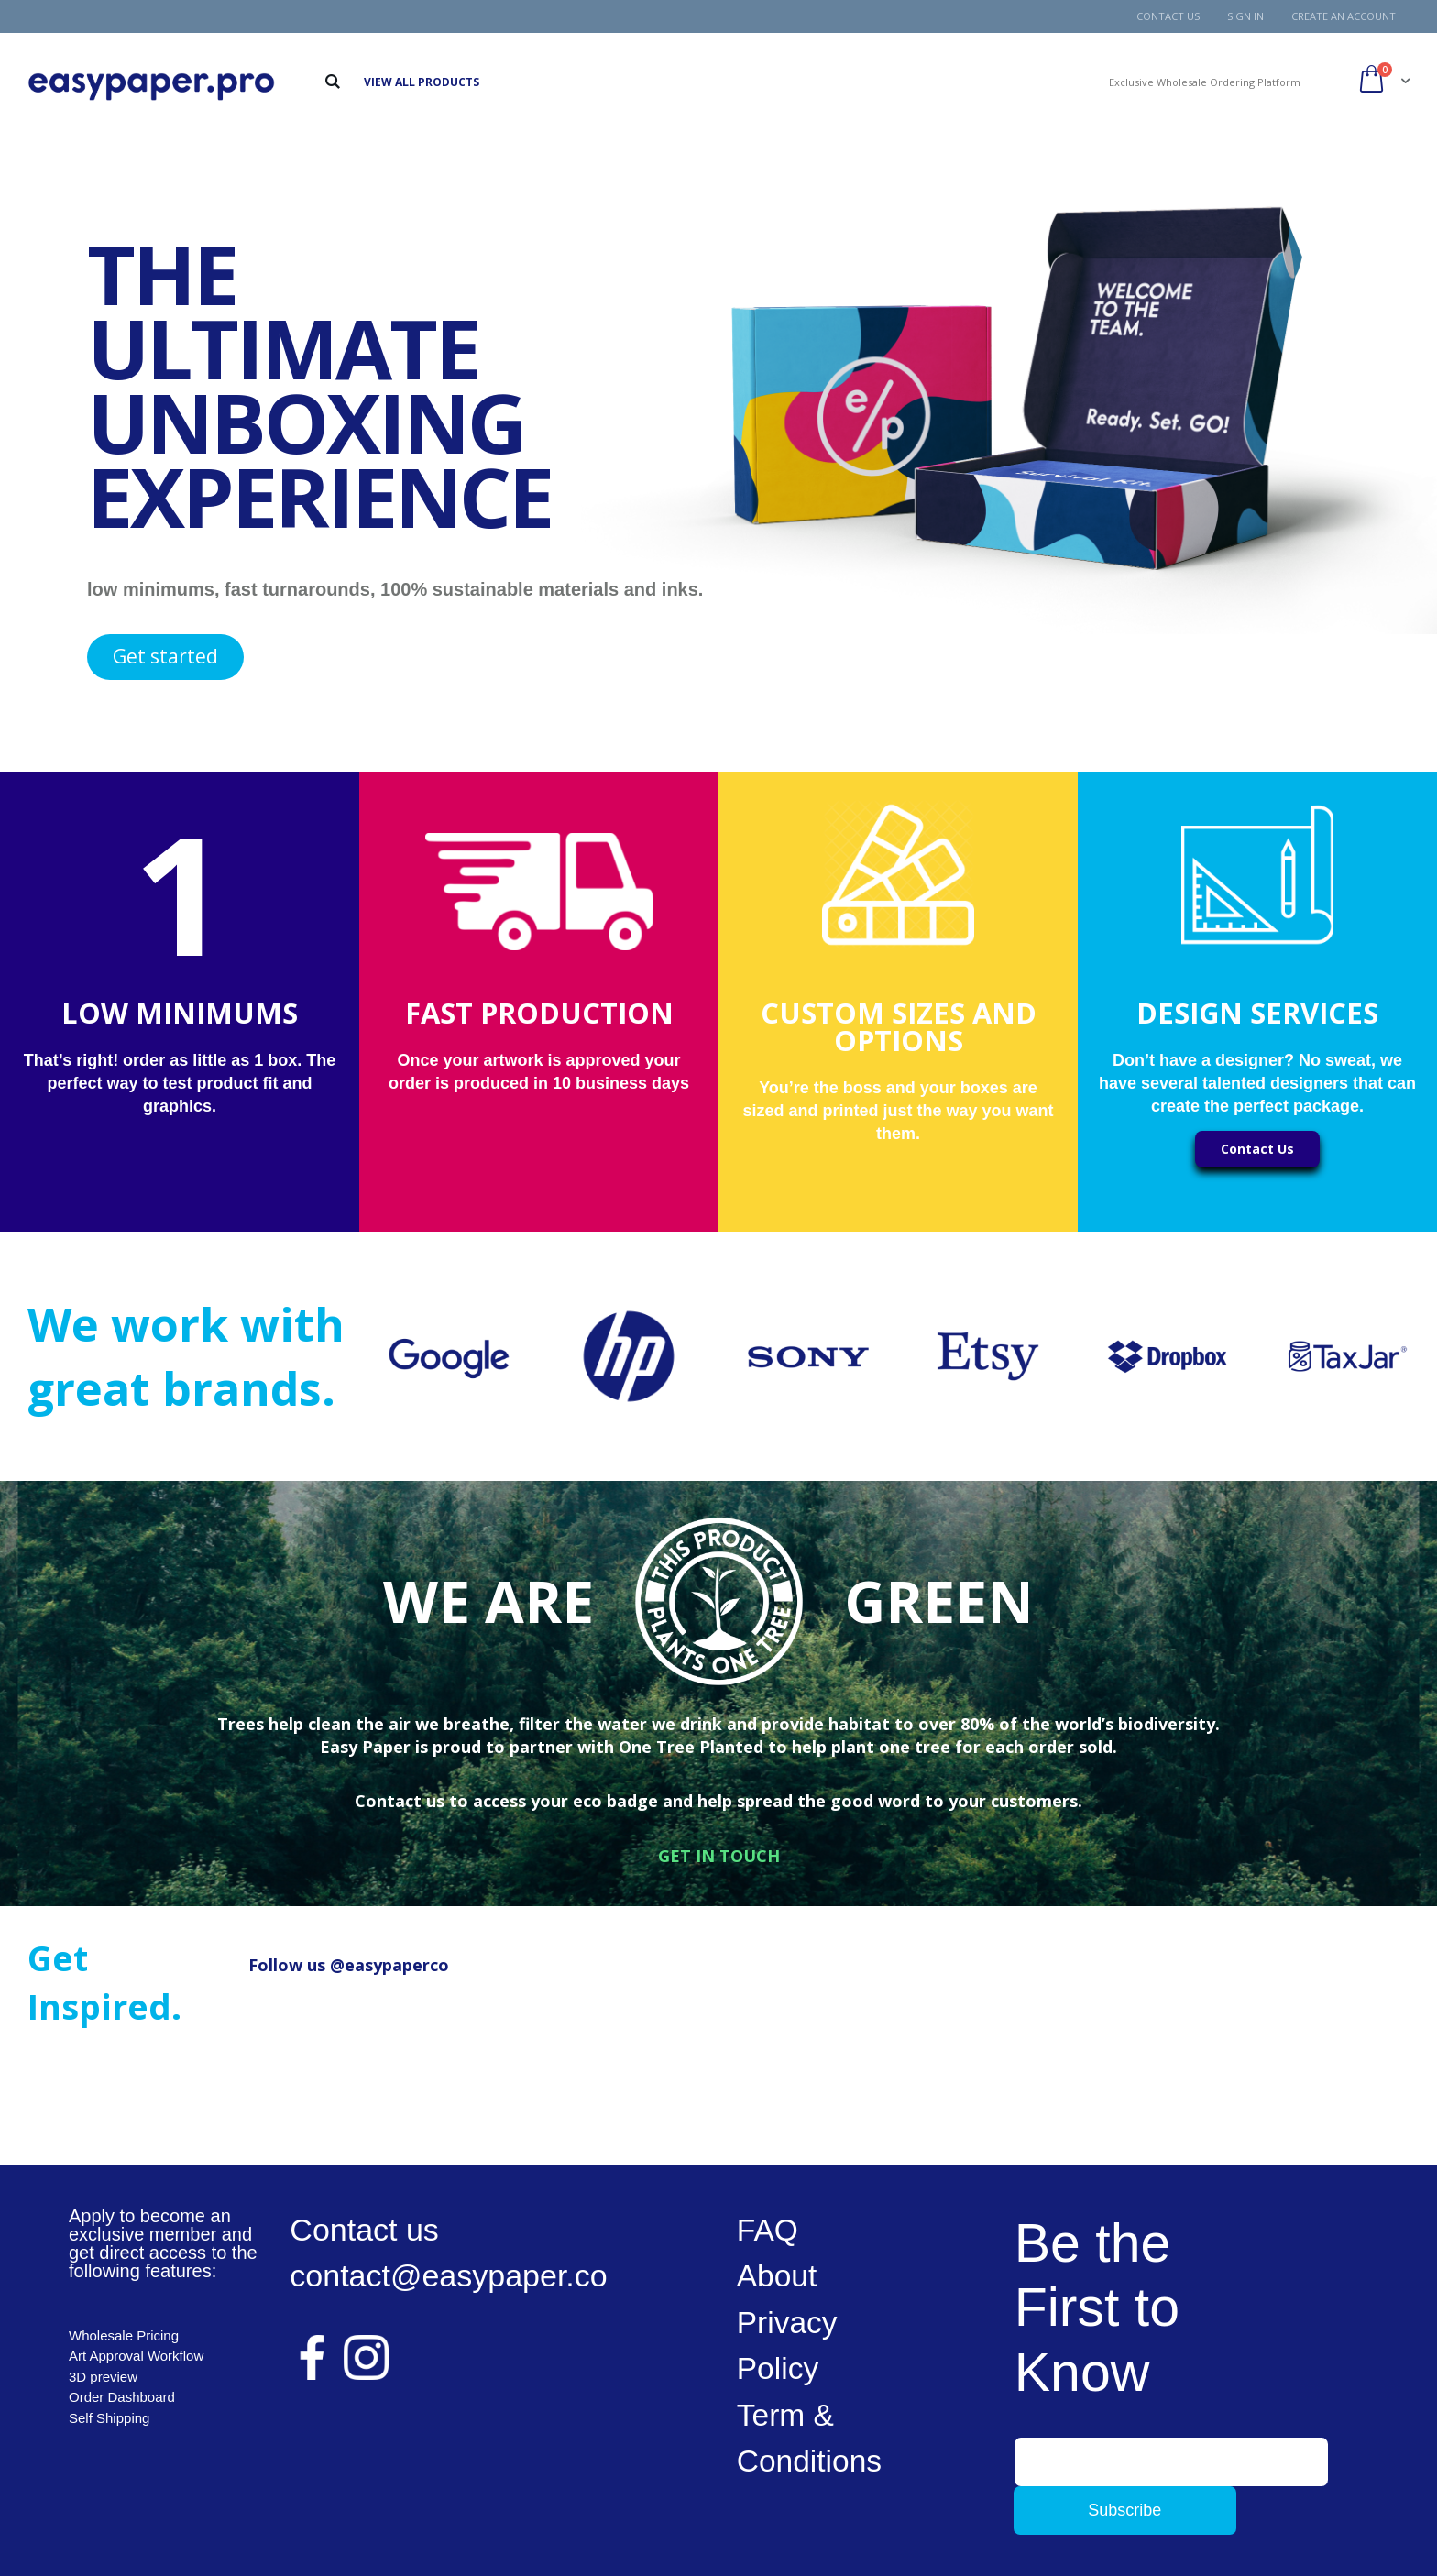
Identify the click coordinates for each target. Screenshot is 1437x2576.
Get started (165, 656)
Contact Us (1168, 16)
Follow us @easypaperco (348, 1965)
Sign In (1245, 16)
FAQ (768, 2229)
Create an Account (1343, 16)
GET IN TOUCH (719, 1856)
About (777, 2275)
